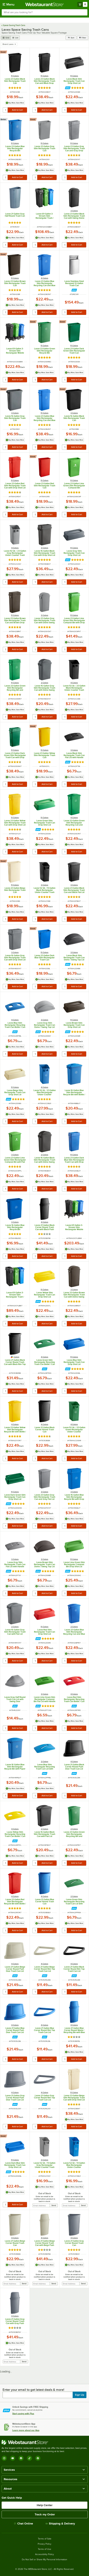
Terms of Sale (44, 2539)
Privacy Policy (44, 2544)
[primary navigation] (8, 4)
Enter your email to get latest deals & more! (33, 2389)
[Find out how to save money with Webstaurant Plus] (68, 87)
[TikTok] (29, 2458)
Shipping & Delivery (60, 2523)
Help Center (44, 2505)
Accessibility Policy (44, 2554)
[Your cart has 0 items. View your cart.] (82, 4)
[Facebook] (21, 2458)
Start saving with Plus (23, 2413)
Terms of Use (44, 2549)
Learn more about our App (25, 2430)
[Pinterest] (37, 2458)
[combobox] (44, 12)
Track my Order (45, 2514)
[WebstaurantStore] (44, 2442)
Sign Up (79, 2394)
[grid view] (6, 38)
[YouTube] (12, 2458)
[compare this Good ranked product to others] (33, 119)
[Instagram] (4, 2458)
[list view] (15, 38)
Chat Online (23, 2523)
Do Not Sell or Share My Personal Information (44, 2559)
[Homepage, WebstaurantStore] (44, 4)
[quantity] (5, 110)
